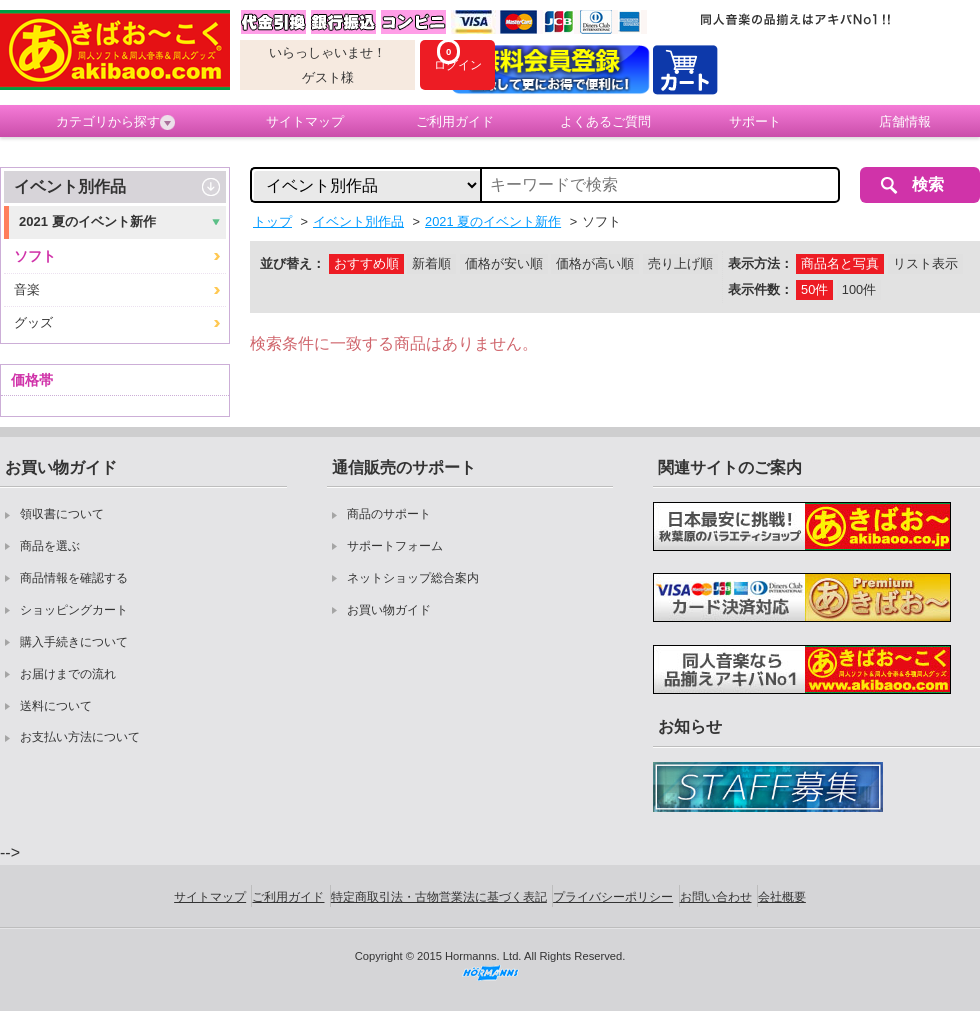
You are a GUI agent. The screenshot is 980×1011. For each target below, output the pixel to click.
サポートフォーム (395, 546)
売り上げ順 (680, 263)
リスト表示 (925, 263)
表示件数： (760, 289)
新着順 (431, 263)
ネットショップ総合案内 (413, 578)
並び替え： (292, 263)
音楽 (27, 289)
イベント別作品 (70, 186)
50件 (814, 289)
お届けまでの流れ (68, 674)
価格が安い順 (504, 263)
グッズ (33, 322)
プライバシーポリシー (613, 897)
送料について (56, 706)
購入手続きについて (74, 642)
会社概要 (782, 897)
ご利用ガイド (455, 121)
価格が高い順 (595, 263)
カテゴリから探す (115, 122)
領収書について (62, 514)
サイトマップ (305, 121)
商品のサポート (389, 514)
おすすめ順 (366, 263)
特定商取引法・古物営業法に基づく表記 (439, 897)
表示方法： (760, 263)
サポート (755, 121)
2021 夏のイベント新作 (87, 221)
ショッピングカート (74, 610)
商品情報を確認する (74, 578)
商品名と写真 (840, 263)
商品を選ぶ (50, 546)
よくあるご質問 (605, 121)
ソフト (35, 256)
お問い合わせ (716, 897)
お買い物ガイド (389, 610)
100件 (859, 289)
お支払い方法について (80, 737)
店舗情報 (905, 121)
